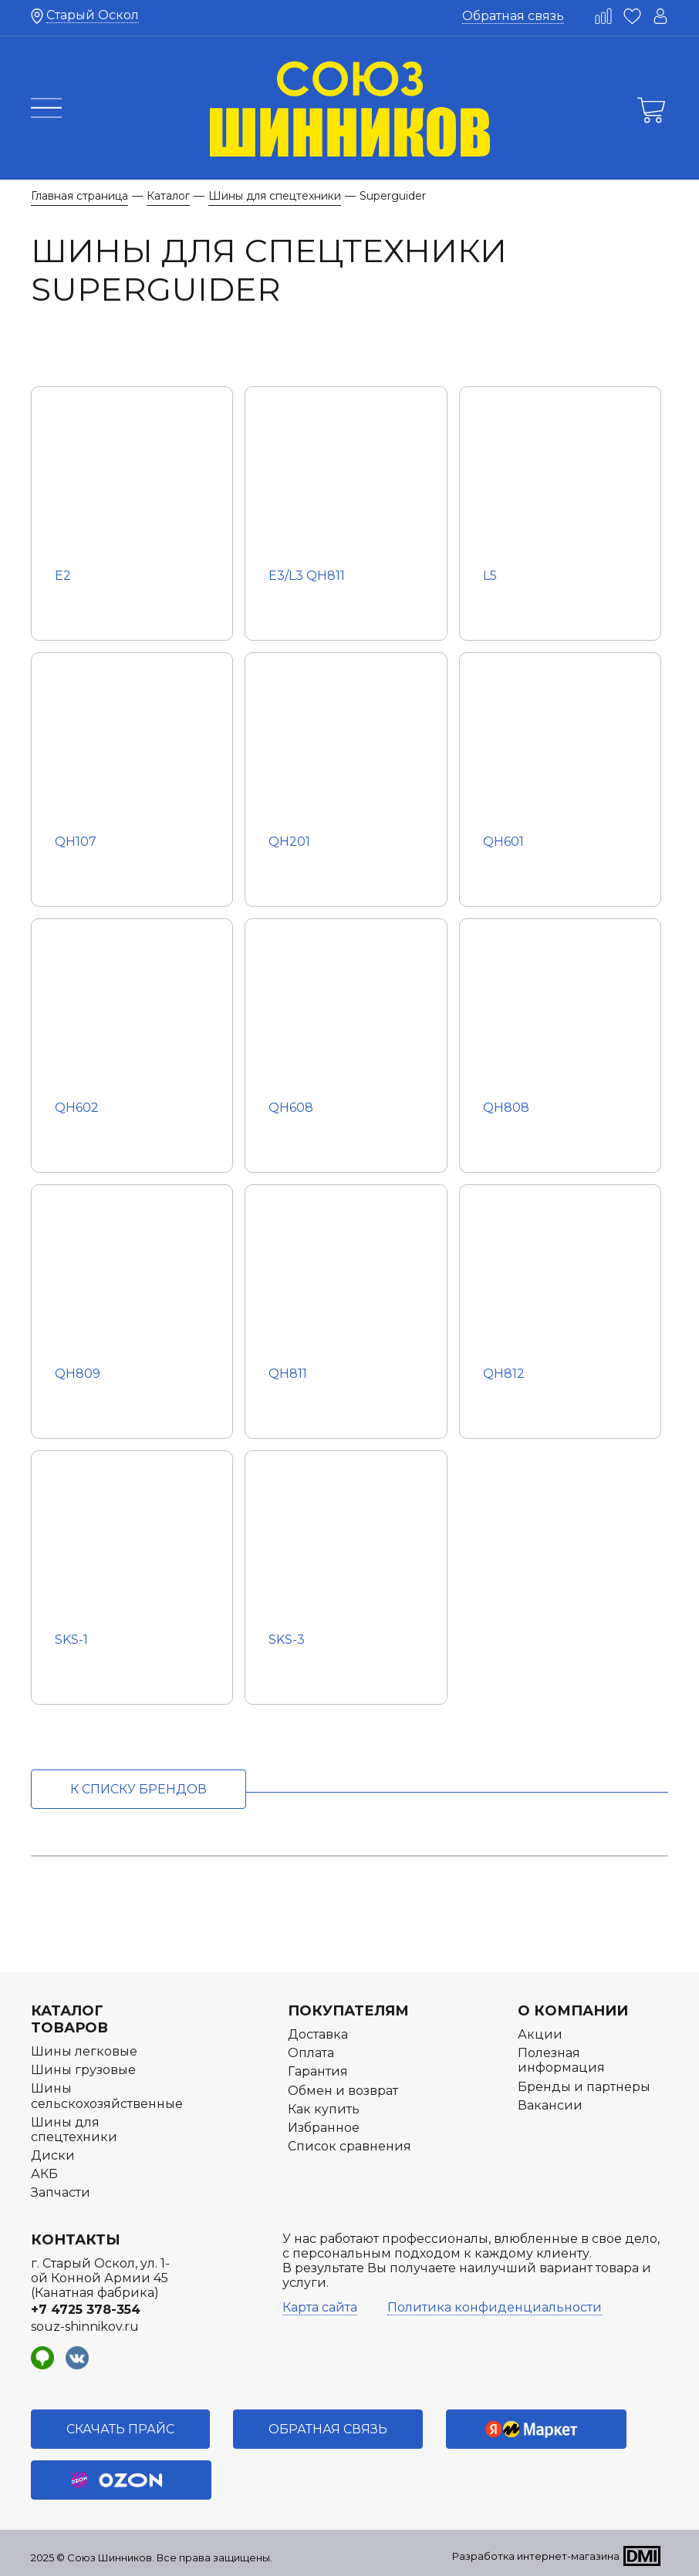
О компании (573, 2010)
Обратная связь (513, 15)
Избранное (324, 2127)
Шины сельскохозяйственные (107, 2095)
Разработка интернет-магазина (536, 2556)
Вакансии (550, 2105)
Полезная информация (561, 2060)
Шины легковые (84, 2051)
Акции (540, 2034)
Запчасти (60, 2192)
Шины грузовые (83, 2069)
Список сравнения (349, 2146)
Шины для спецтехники (74, 2129)
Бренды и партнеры (584, 2086)
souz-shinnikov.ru (85, 2326)
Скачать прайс (120, 2429)
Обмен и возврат (343, 2090)
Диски (53, 2155)
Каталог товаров (69, 2019)
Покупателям (348, 2010)
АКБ (44, 2174)
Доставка (318, 2034)
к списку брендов (138, 1789)
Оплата (311, 2053)
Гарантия (318, 2071)
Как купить (324, 2109)
